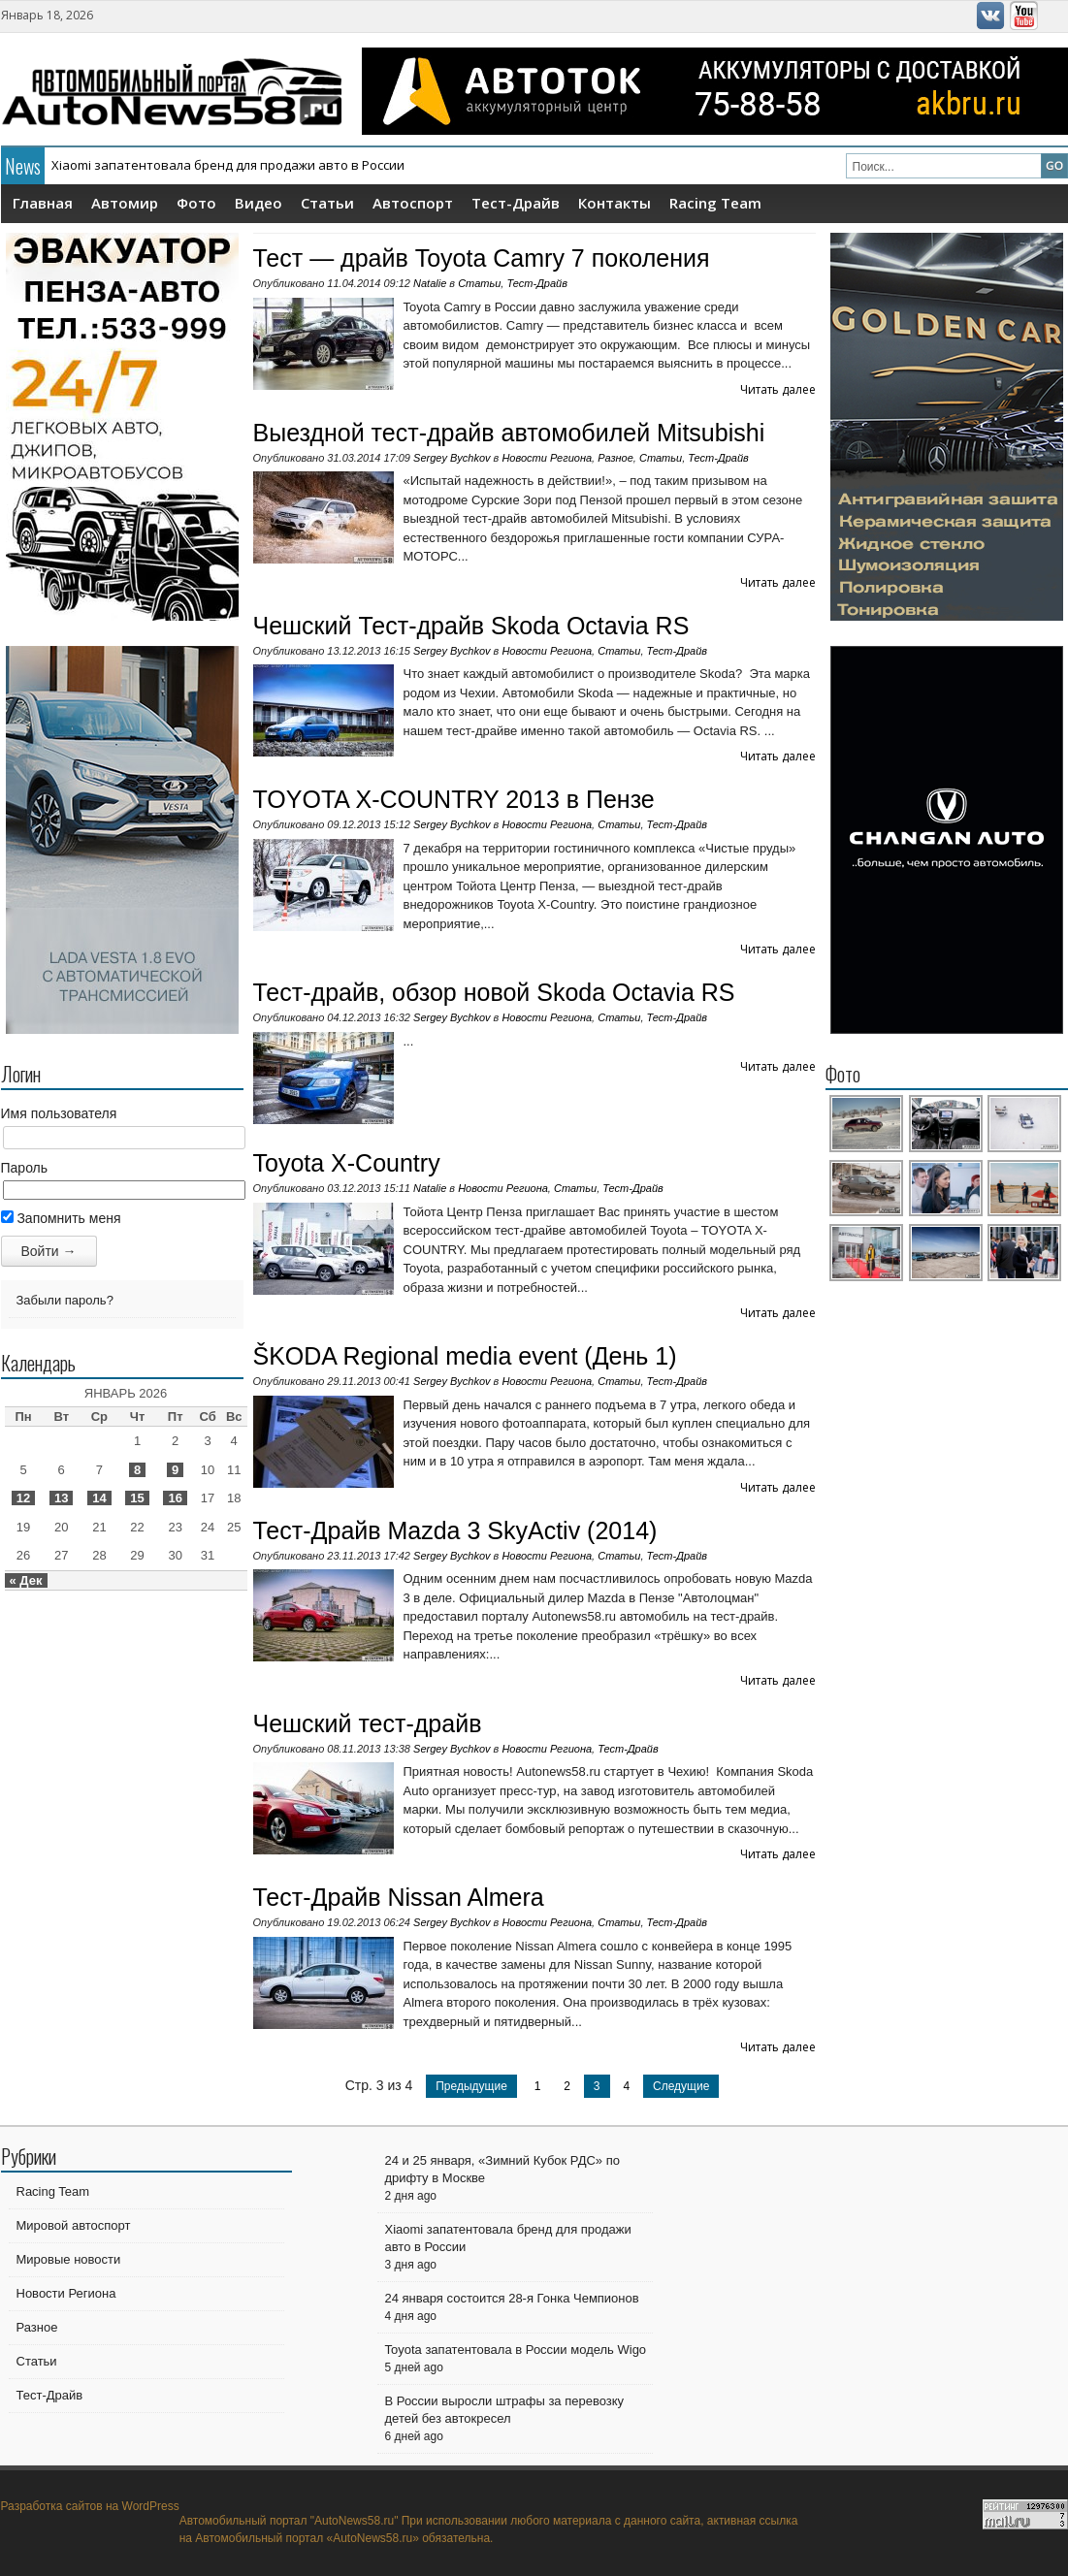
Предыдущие (471, 2086)
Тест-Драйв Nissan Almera (398, 1897)
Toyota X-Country (346, 1162)
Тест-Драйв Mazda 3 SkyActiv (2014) (455, 1530)
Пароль (25, 1167)
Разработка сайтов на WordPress (90, 2506)
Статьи (327, 202)
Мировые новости (68, 2259)
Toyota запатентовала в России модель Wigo (516, 2349)
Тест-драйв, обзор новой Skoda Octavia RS (494, 992)
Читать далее (778, 389)
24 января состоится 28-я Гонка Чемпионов (512, 2298)
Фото (196, 202)
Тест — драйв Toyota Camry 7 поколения (481, 258)
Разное (615, 458)
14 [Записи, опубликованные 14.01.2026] (99, 1498)
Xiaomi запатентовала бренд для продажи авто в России (228, 165)
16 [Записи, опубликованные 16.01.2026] (174, 1498)
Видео (258, 202)
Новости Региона (547, 458)
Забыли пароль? (64, 1300)
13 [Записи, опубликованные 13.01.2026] (61, 1498)
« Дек (26, 1580)
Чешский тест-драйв (367, 1723)
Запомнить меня (61, 1218)
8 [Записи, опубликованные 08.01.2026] (137, 1470)
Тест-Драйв (515, 202)
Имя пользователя (59, 1113)
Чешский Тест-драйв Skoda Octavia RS (471, 625)
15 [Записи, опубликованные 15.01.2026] (137, 1498)
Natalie (429, 283)
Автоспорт (412, 202)
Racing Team (715, 202)
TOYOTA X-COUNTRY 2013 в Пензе (454, 799)
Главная (43, 202)
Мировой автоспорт (73, 2225)
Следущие (681, 2086)
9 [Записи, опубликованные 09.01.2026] (175, 1470)
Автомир (124, 202)
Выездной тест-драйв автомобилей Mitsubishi (509, 432)
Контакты (614, 202)
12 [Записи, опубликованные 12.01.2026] (23, 1498)
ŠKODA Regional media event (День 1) (465, 1355)
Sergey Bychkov (451, 458)
